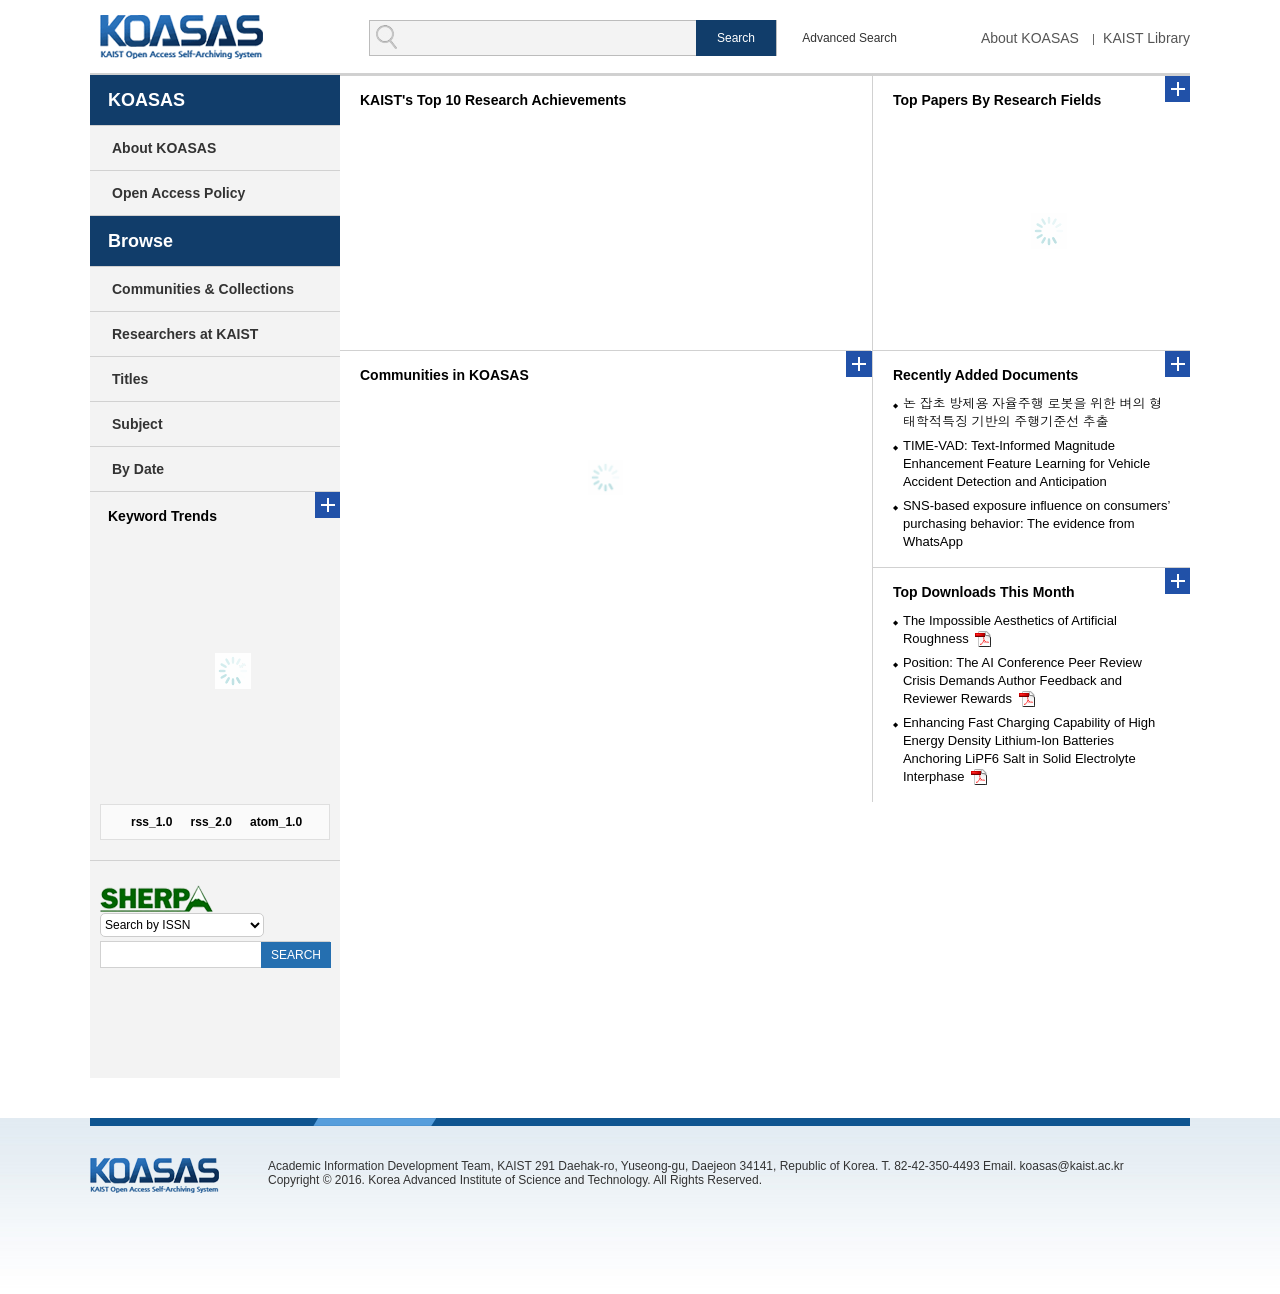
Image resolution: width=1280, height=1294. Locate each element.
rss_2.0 (211, 822)
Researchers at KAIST (185, 334)
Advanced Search (849, 38)
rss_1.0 (151, 822)
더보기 (1178, 364)
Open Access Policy (178, 193)
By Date (138, 469)
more (328, 505)
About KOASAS (1030, 38)
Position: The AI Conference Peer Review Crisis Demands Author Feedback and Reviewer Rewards (1022, 680)
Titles (130, 379)
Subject (137, 424)
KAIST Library (1146, 38)
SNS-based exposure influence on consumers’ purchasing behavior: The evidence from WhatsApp (1036, 523)
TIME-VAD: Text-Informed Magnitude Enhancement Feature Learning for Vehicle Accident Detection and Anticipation (1026, 463)
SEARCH (296, 955)
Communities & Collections (203, 289)
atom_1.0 (276, 822)
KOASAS (181, 36)
